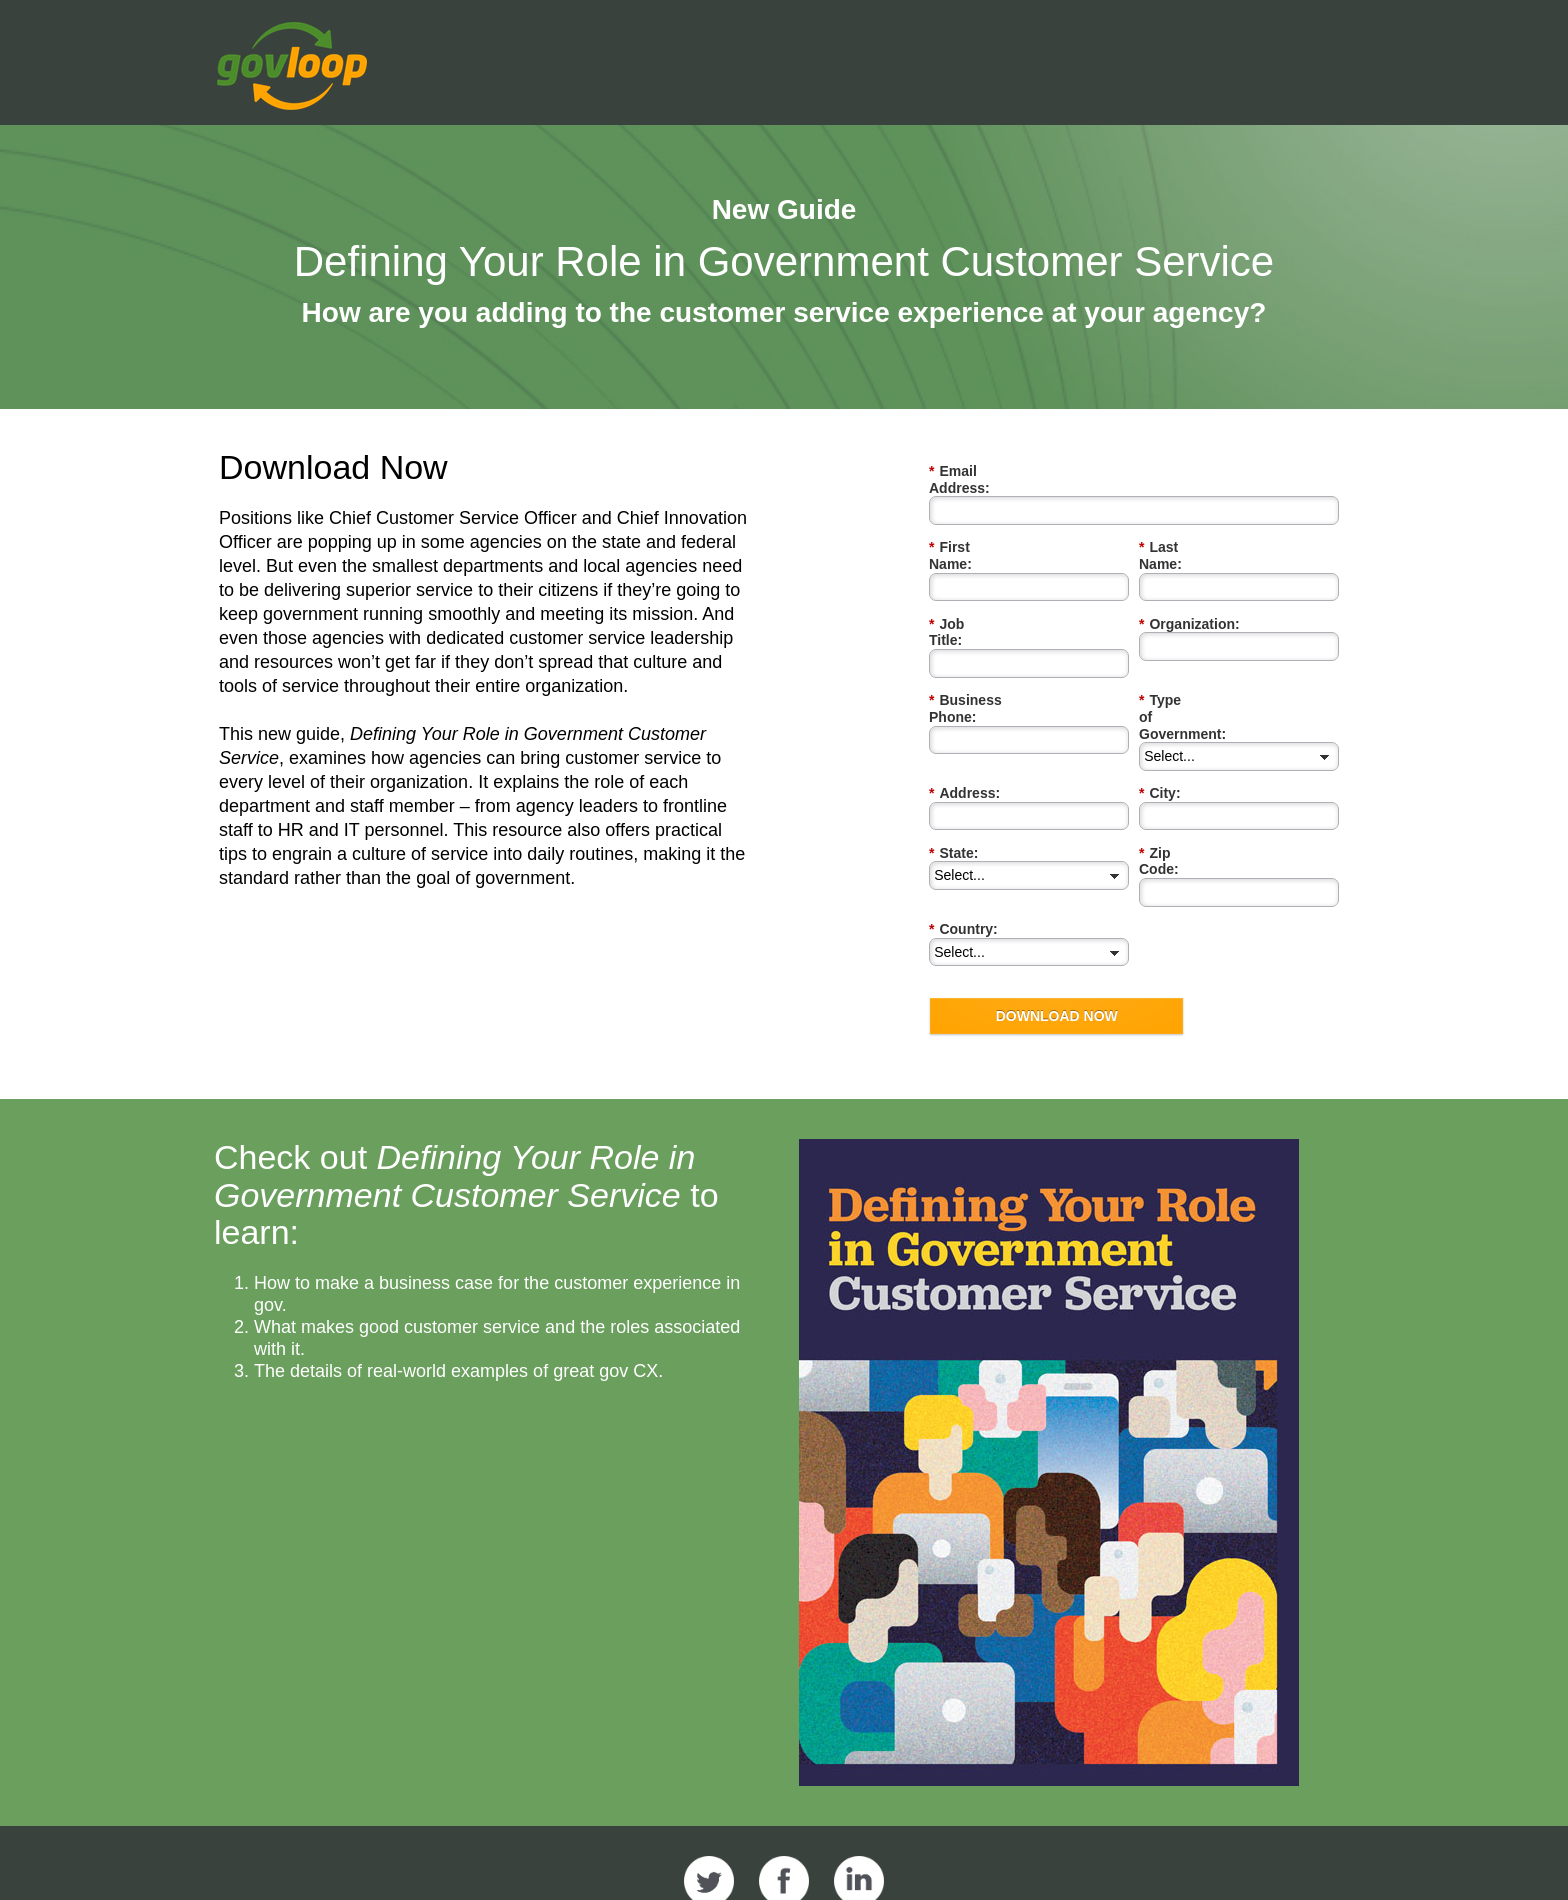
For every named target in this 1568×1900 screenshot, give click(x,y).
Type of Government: (1214, 650)
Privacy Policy (964, 1852)
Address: (964, 709)
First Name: (972, 530)
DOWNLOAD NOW (1057, 916)
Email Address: (985, 471)
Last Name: (1182, 530)
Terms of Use (1088, 1852)
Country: (963, 828)
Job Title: (965, 590)
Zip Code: (1176, 769)
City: (1160, 709)
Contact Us (1200, 1852)
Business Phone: (991, 650)
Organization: (1189, 590)
